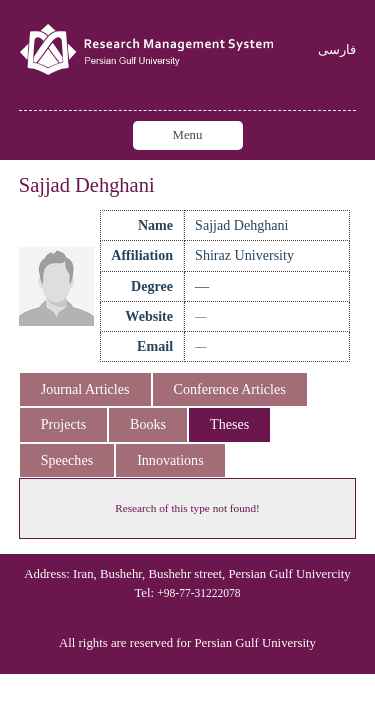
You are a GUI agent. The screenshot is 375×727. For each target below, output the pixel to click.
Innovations (170, 460)
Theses (229, 424)
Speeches (67, 460)
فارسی (337, 50)
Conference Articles (230, 389)
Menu (188, 135)
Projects (63, 424)
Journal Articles (85, 389)
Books (148, 424)
